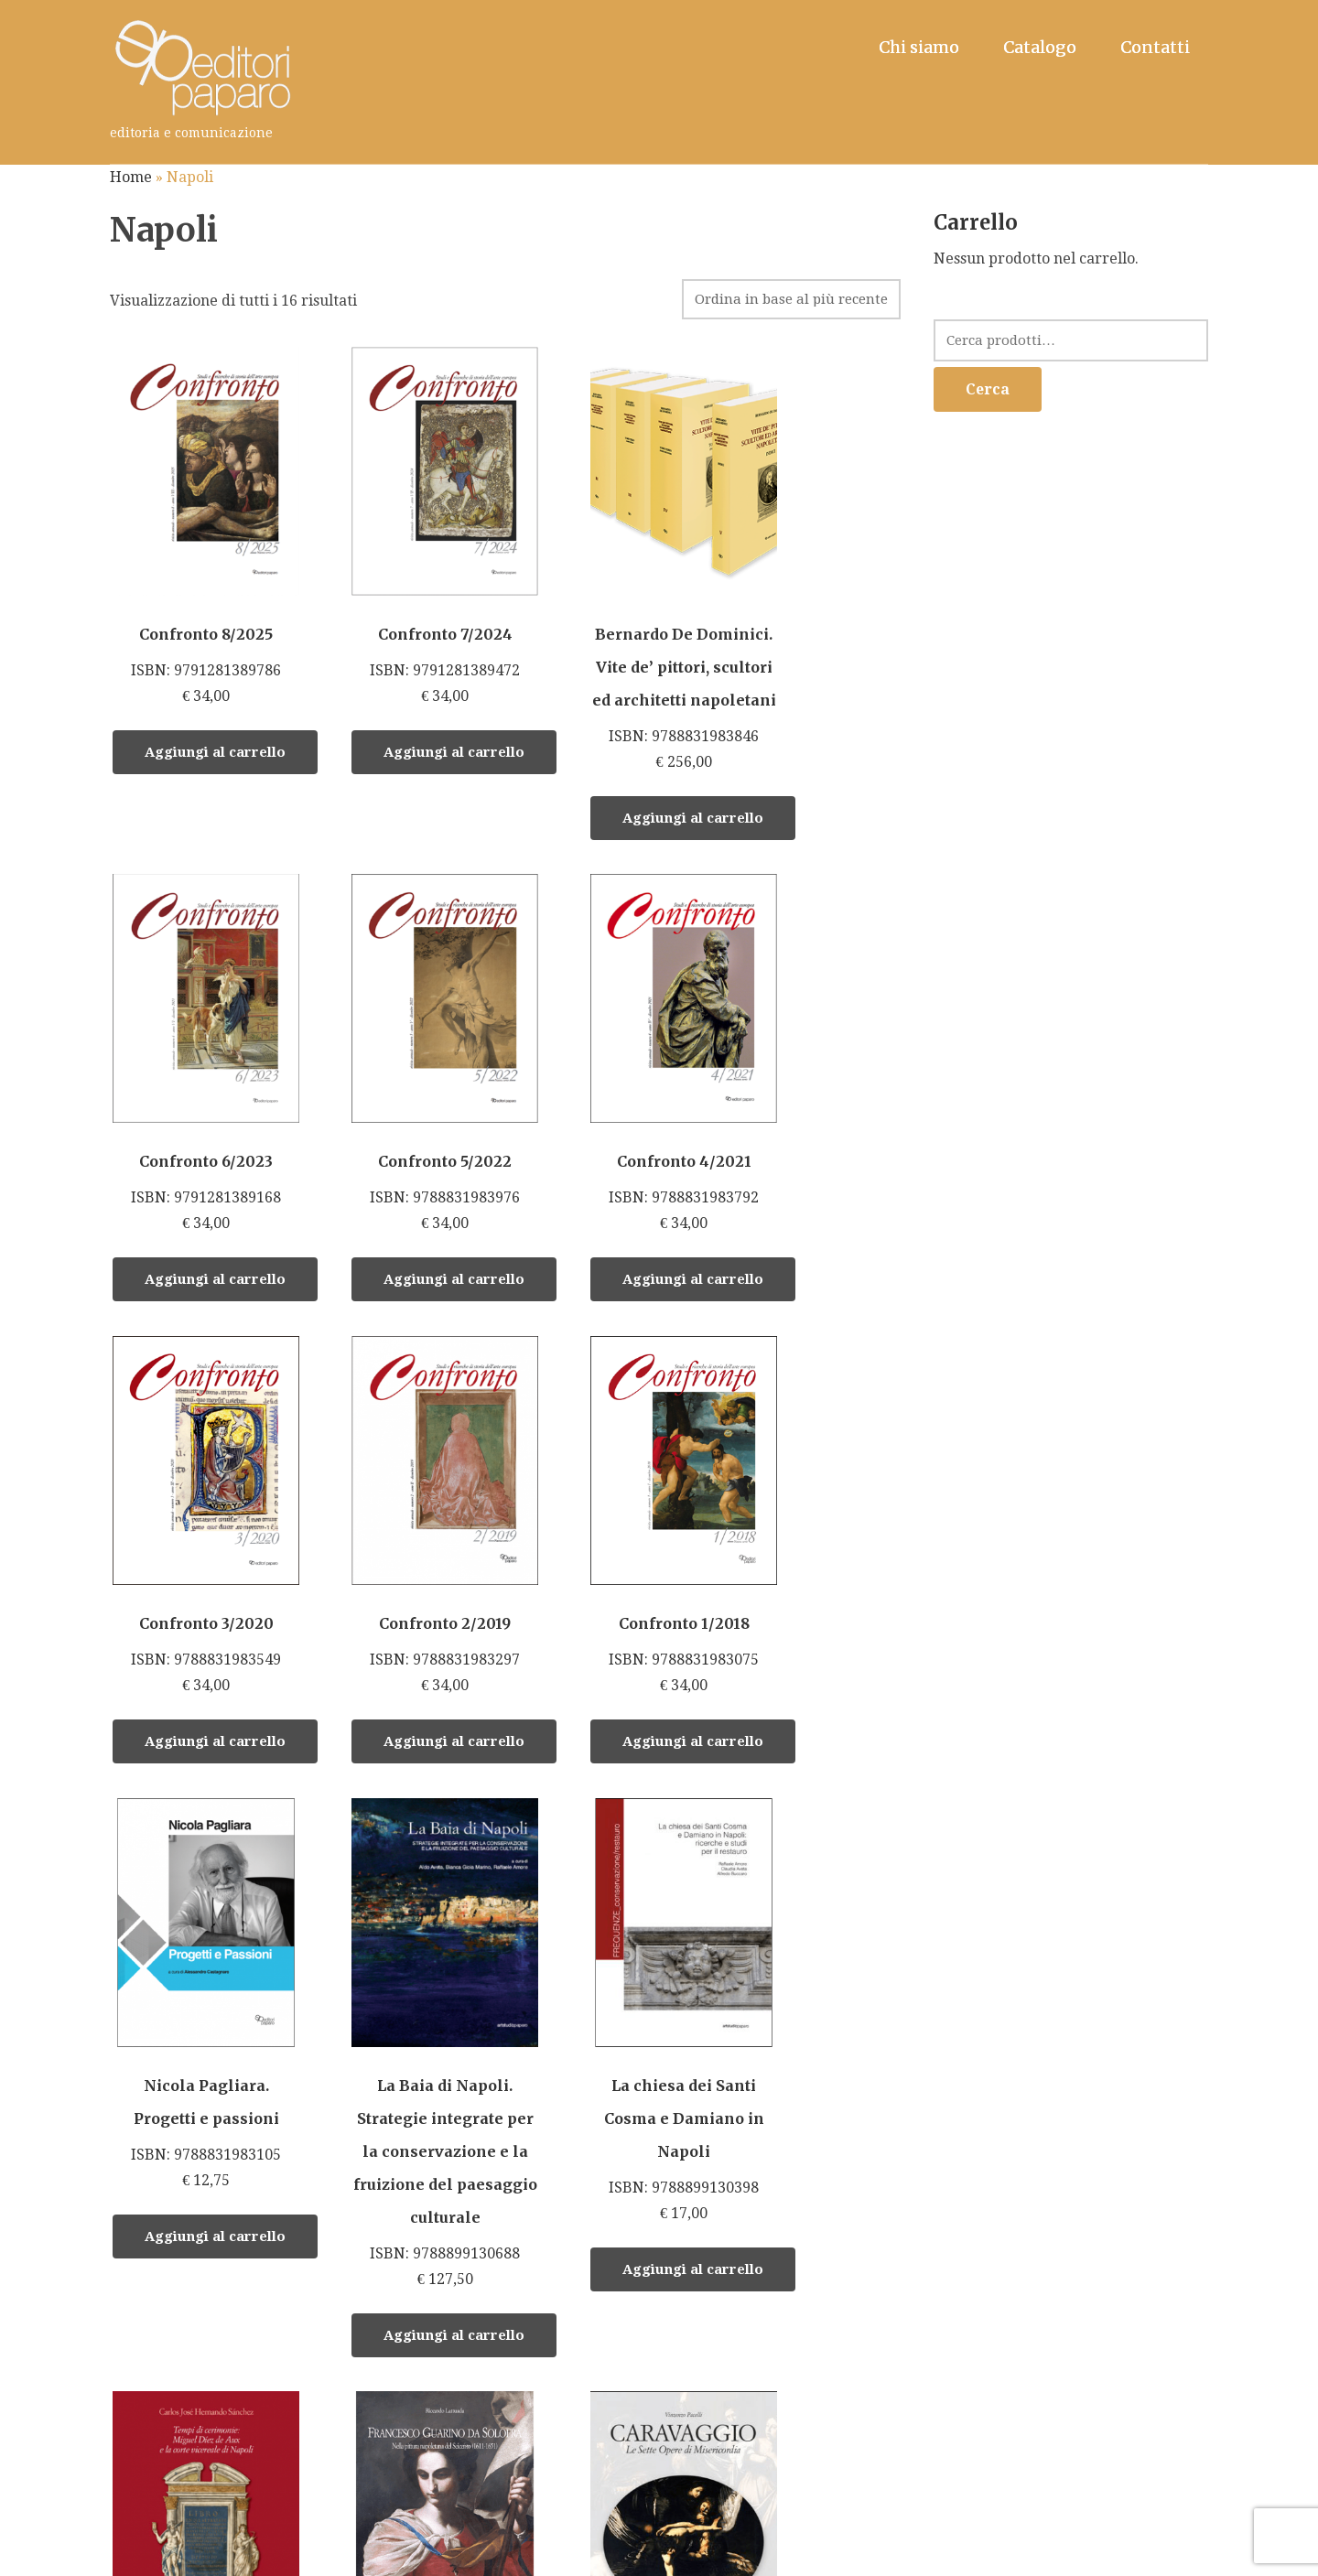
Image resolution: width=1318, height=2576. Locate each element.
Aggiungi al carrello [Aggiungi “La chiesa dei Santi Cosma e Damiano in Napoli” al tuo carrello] (844, 1753)
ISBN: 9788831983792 (402, 1061)
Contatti (1155, 47)
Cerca (988, 389)
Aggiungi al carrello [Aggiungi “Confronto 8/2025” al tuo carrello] (215, 712)
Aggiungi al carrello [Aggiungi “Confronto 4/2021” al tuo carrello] (425, 1265)
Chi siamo (919, 47)
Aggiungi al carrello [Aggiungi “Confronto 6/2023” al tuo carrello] (844, 712)
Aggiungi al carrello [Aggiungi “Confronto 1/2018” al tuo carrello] (215, 1687)
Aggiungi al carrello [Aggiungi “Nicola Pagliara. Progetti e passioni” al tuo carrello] (425, 1720)
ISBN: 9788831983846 (612, 573)
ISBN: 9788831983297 (821, 1061)
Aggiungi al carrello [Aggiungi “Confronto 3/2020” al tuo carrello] (635, 1265)
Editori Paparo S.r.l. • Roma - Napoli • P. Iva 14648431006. (415, 2553)
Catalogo (1039, 47)
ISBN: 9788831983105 (402, 1498)
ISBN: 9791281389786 (192, 507)
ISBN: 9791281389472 (402, 507)
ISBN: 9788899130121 (821, 2098)
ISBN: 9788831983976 (192, 1061)
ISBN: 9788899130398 (821, 1515)
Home (131, 177)
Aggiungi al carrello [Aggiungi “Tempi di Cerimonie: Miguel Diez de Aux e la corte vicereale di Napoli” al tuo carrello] (215, 2431)
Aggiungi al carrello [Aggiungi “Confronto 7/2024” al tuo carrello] (425, 712)
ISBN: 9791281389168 (821, 507)
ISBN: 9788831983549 (612, 1061)
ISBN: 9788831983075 (192, 1482)
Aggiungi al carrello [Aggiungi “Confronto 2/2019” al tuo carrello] (844, 1265)
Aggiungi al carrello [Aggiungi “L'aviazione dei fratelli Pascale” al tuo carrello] (844, 2331)
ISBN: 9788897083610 (402, 2085)
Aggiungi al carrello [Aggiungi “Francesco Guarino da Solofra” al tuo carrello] (425, 2307)
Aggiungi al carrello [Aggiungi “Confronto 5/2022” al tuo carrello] (215, 1265)
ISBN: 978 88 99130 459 (192, 2147)
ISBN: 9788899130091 (612, 2102)
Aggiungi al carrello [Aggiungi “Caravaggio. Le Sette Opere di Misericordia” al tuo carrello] (635, 2340)
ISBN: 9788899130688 (612, 1564)
